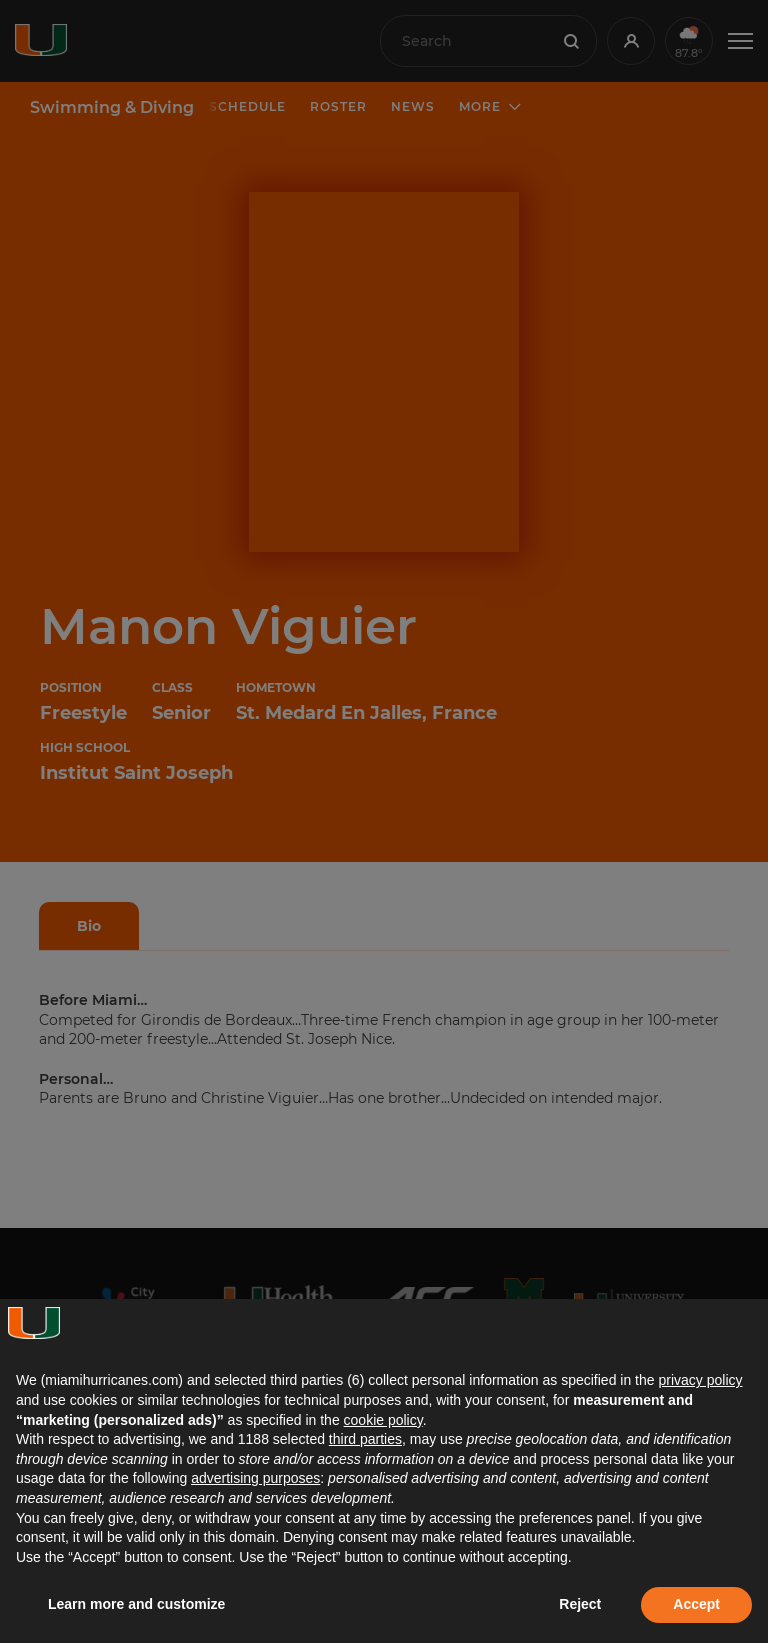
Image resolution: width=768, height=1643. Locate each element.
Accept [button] (696, 1604)
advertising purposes (255, 1478)
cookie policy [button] (383, 1420)
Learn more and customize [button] (136, 1604)
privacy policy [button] (700, 1380)
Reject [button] (580, 1604)
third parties (365, 1439)
